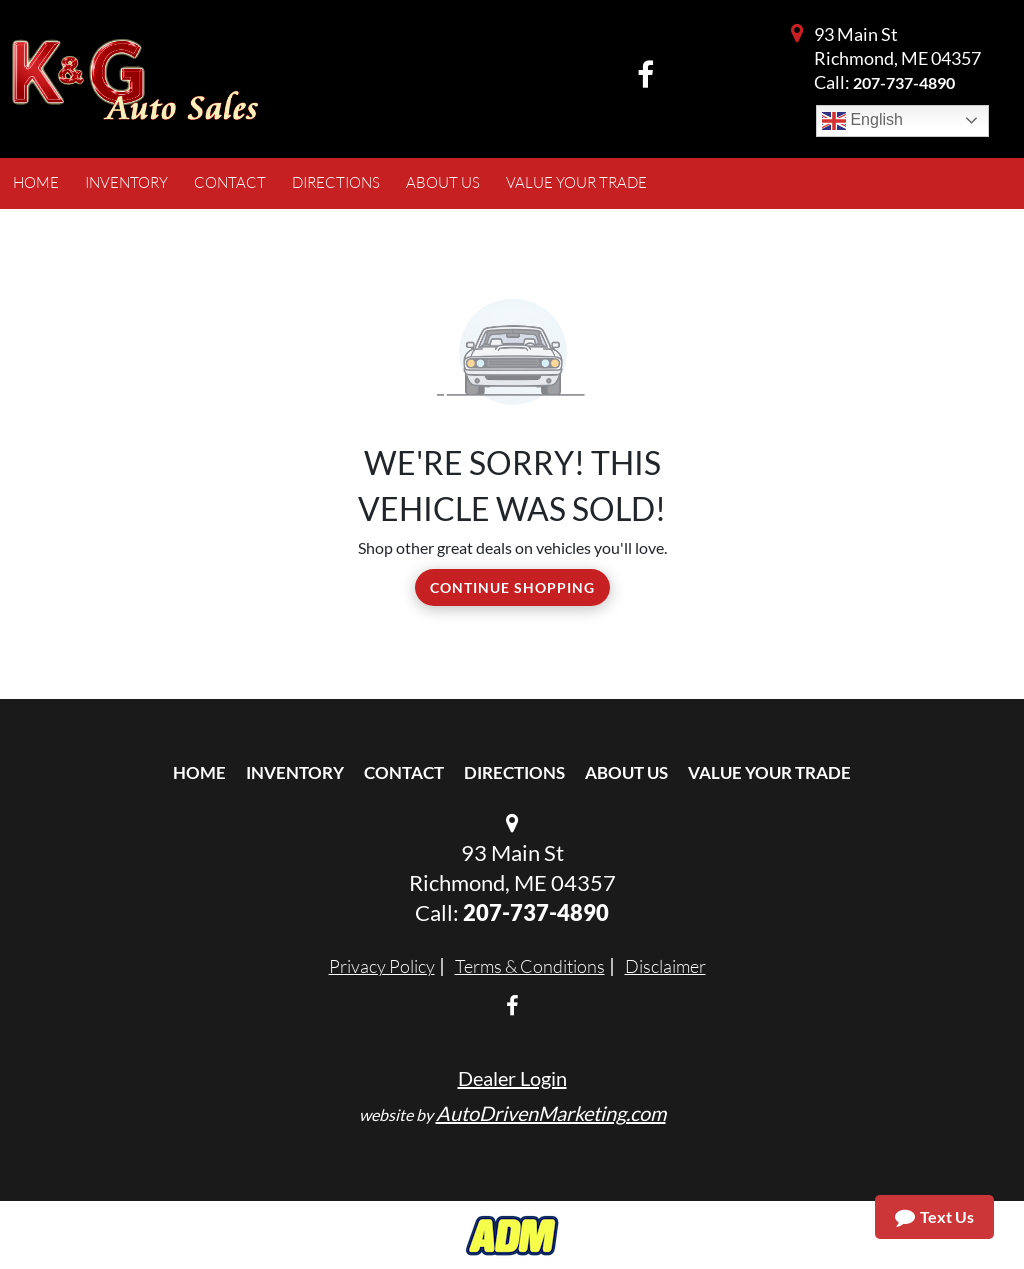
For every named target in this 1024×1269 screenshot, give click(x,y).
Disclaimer (665, 966)
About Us (626, 772)
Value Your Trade (769, 772)
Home (199, 772)
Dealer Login (512, 1078)
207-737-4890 (904, 82)
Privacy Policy (382, 966)
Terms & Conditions (530, 966)
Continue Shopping (512, 587)
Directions (514, 772)
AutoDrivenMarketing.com (551, 1113)
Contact (404, 772)
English (862, 121)
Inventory (295, 772)
